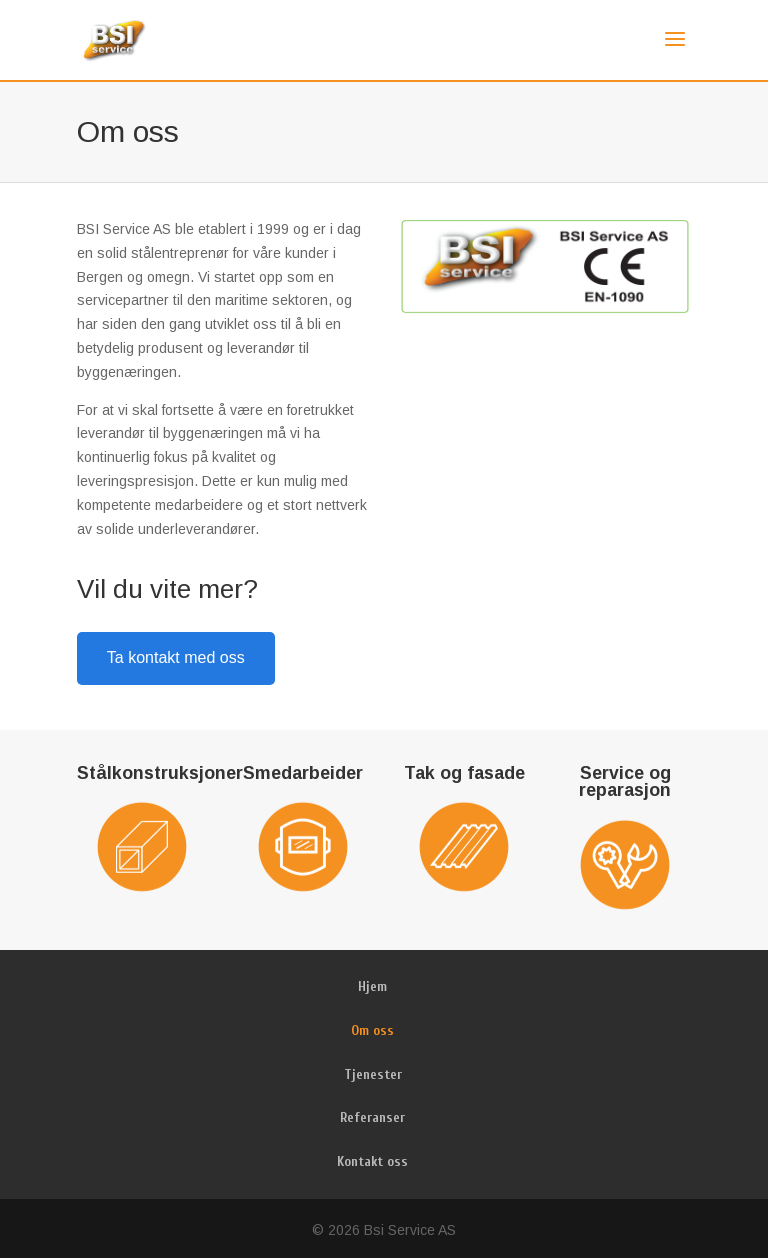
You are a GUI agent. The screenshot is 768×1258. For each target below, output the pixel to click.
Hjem (372, 986)
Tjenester (373, 1074)
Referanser (372, 1117)
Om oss (372, 1030)
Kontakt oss (372, 1161)
